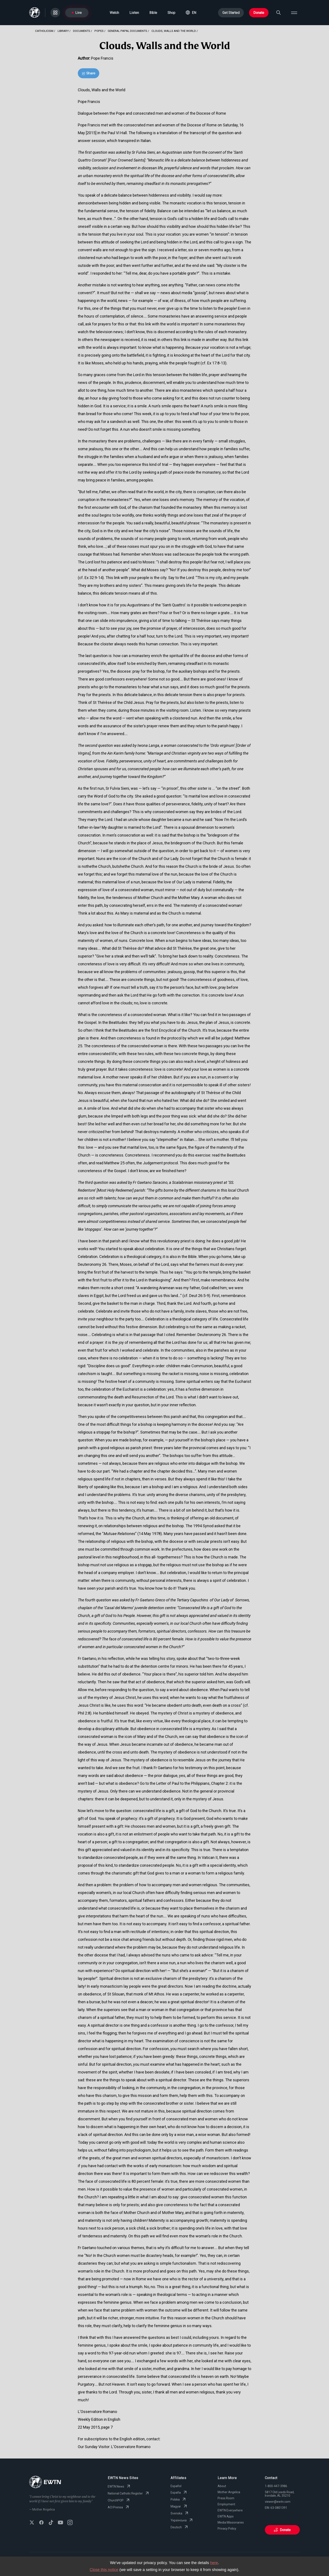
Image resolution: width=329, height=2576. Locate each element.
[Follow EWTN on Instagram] (70, 2523)
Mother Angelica (229, 2492)
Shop (171, 13)
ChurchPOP (119, 2500)
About (222, 2486)
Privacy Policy (227, 2528)
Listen (134, 13)
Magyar (179, 2506)
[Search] (278, 12)
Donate (258, 13)
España (179, 2493)
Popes (99, 31)
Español (176, 2486)
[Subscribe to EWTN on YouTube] (60, 2523)
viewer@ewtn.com (277, 2501)
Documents (81, 31)
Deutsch (180, 2527)
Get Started (230, 13)
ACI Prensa (119, 2507)
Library (63, 31)
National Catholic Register (129, 2493)
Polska (179, 2499)
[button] (190, 12)
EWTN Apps (226, 2516)
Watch (114, 13)
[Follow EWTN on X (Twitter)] (31, 2523)
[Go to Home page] (45, 2482)
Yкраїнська (182, 2520)
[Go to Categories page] (55, 12)
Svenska (180, 2513)
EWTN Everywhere (230, 2510)
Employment (226, 2504)
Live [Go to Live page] (77, 13)
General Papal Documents (127, 31)
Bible (153, 13)
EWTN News (119, 2486)
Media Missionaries (231, 2522)
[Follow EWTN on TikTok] (51, 2523)
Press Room (226, 2498)
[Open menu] (294, 12)
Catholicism (44, 31)
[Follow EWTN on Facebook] (41, 2523)
